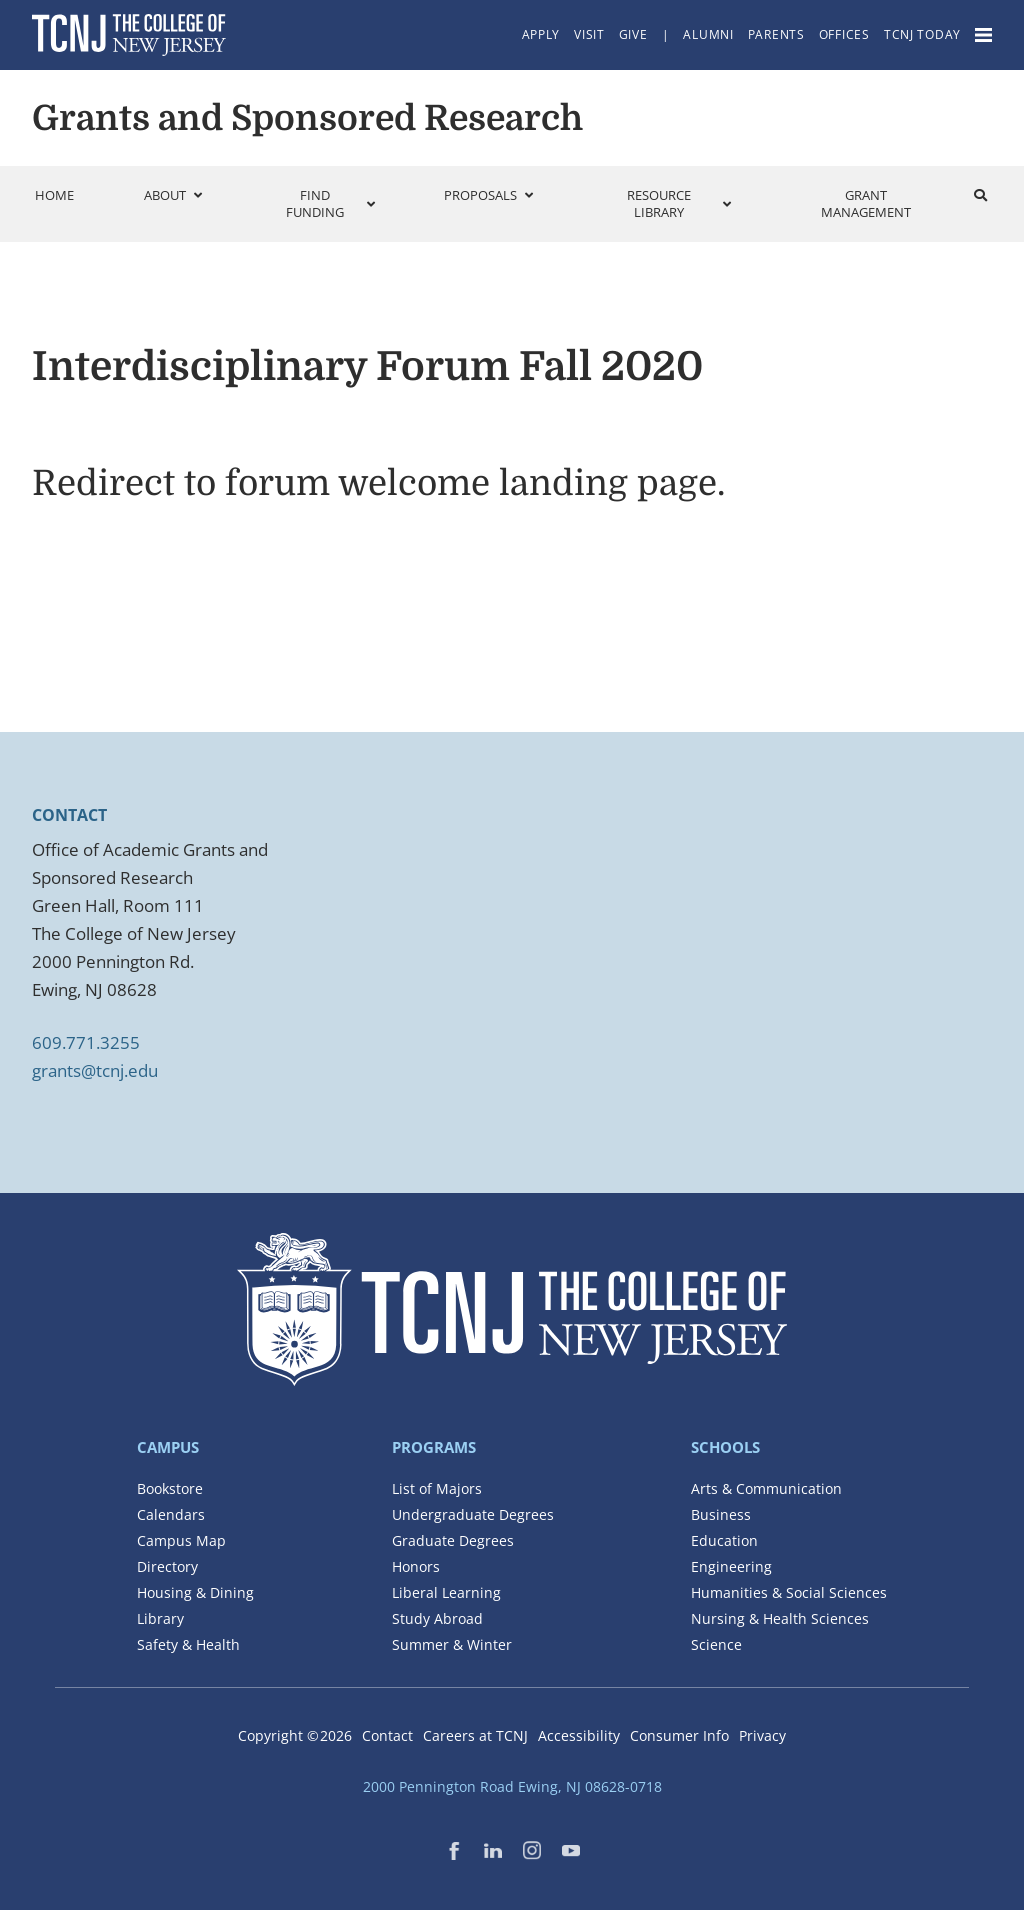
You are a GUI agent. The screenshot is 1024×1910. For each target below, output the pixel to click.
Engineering (731, 1566)
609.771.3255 (86, 1042)
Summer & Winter (452, 1644)
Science (716, 1644)
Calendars (171, 1514)
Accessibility (579, 1735)
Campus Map (181, 1540)
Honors (416, 1566)
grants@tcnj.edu (95, 1070)
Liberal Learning (446, 1592)
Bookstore (170, 1488)
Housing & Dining (195, 1592)
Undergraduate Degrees (473, 1514)
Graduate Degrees (453, 1540)
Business (721, 1514)
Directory (167, 1566)
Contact (387, 1735)
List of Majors (437, 1488)
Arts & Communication (766, 1488)
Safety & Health (188, 1644)
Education (724, 1540)
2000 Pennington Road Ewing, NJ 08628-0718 (512, 1786)
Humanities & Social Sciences (789, 1592)
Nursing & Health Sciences (780, 1618)
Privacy (762, 1735)
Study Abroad (437, 1618)
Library (160, 1618)
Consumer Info (679, 1735)
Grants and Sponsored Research (307, 118)
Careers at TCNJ (475, 1735)
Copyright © (295, 1735)
